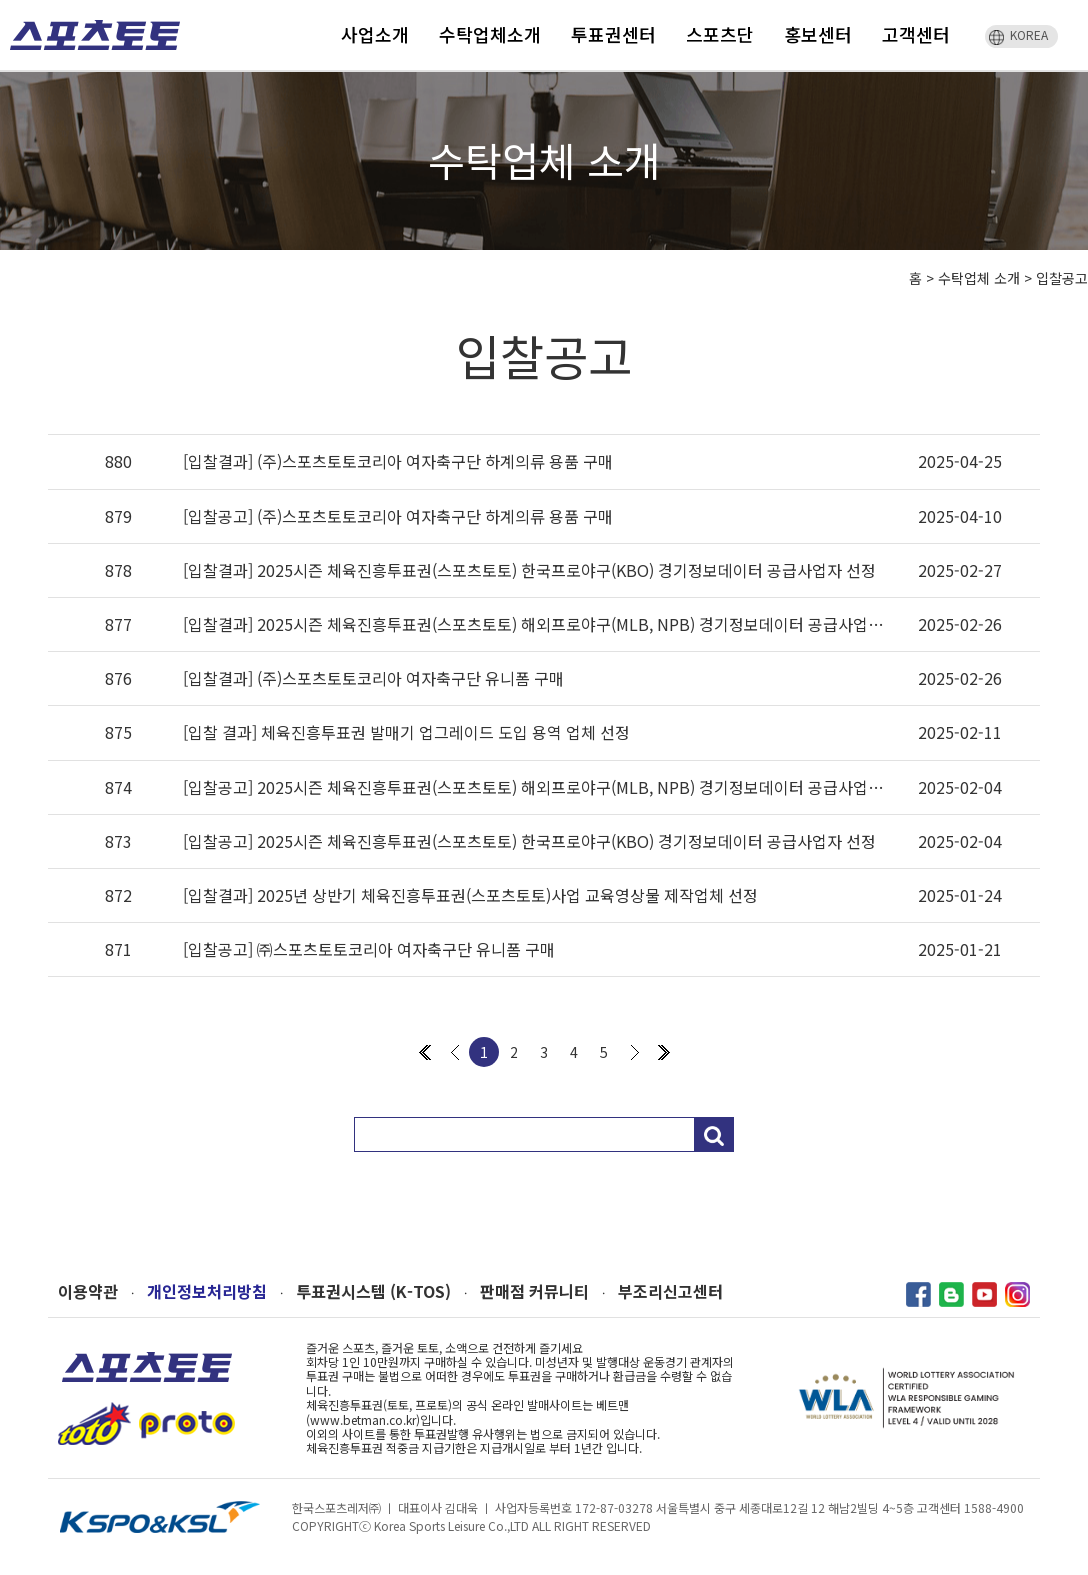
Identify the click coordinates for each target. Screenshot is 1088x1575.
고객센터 (916, 34)
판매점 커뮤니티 (534, 1291)
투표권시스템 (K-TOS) (373, 1291)
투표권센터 (613, 34)
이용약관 (88, 1291)
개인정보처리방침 (207, 1291)
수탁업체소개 (490, 34)
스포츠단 (720, 34)
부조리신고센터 (670, 1291)
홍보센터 (818, 34)
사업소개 (375, 34)
